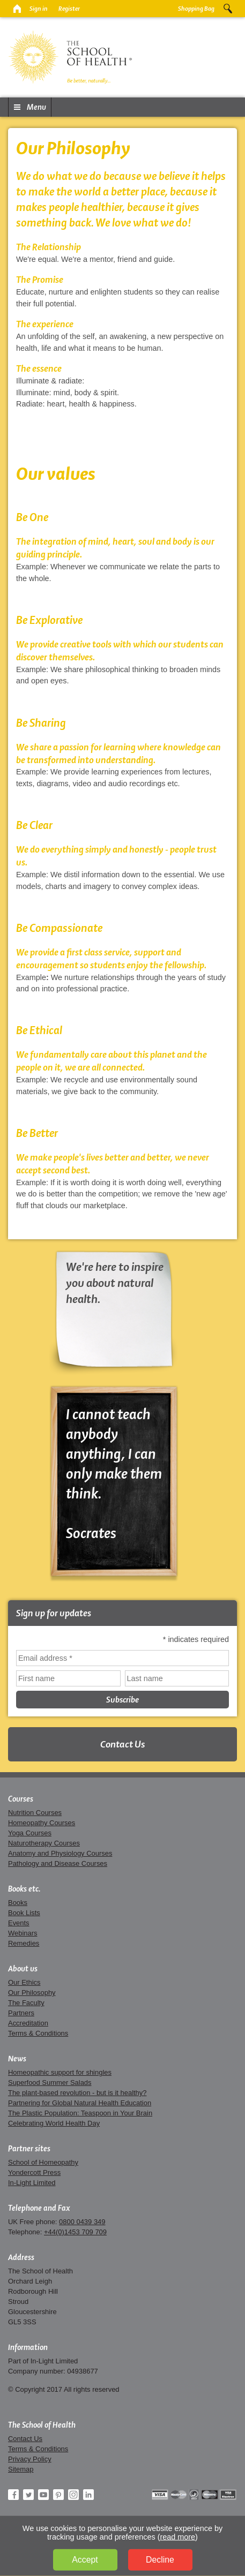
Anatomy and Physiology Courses (60, 1853)
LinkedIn (88, 2494)
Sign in (38, 8)
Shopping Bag (196, 8)
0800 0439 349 (82, 2222)
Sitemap (21, 2469)
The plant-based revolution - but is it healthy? (77, 2093)
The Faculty (26, 2003)
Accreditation (28, 2023)
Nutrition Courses (35, 1813)
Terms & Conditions (38, 2033)
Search (227, 8)
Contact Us (122, 1744)
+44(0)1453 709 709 (75, 2232)
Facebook (13, 2494)
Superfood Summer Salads (50, 2082)
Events (18, 1923)
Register (69, 8)
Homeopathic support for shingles (60, 2072)
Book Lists (24, 1913)
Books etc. (24, 1889)
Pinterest (58, 2494)
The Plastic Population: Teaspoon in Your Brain (80, 2113)
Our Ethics (24, 1982)
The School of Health (42, 2425)
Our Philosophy (32, 1993)
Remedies (23, 1943)
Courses (20, 1799)
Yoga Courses (29, 1833)
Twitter (28, 2494)
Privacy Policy (29, 2459)
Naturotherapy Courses (44, 1843)
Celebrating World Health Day (54, 2123)
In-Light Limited (32, 2183)
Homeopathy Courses (41, 1823)
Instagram (73, 2494)
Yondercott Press (34, 2172)
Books (17, 1903)
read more (178, 2537)
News (17, 2058)
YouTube (43, 2494)
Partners (21, 2013)
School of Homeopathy (43, 2162)
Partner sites (29, 2148)
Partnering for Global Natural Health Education (79, 2103)
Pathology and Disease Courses (57, 1863)
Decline (160, 2559)
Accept (85, 2559)
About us (23, 1968)
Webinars (22, 1933)
